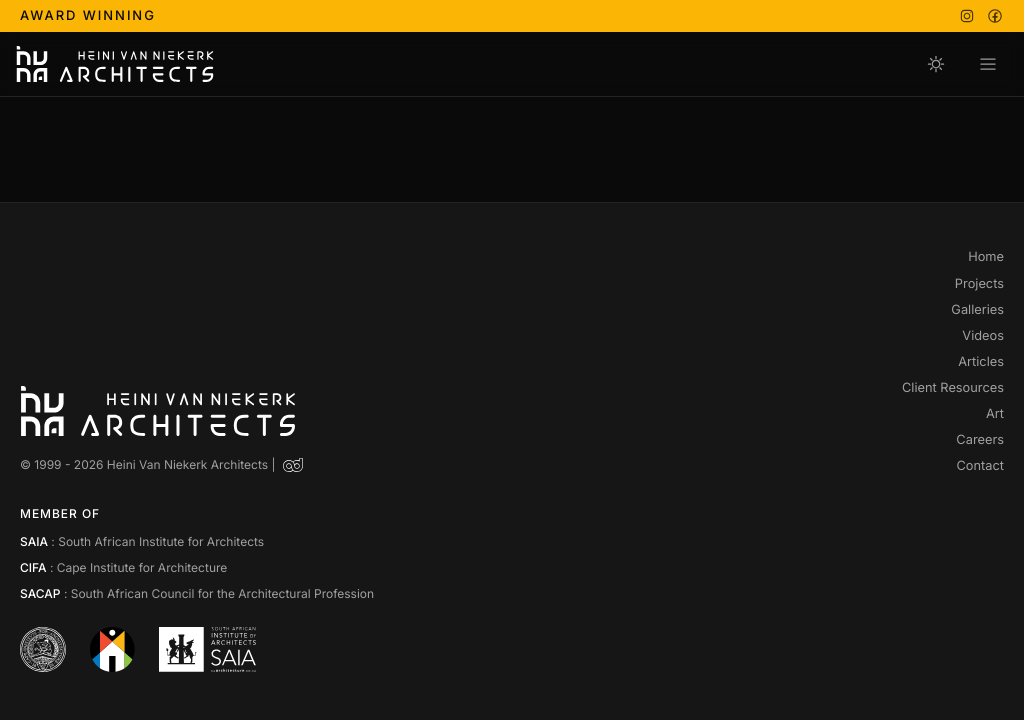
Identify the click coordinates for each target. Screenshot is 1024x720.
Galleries (977, 311)
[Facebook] (995, 16)
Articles (981, 363)
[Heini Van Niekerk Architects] (115, 64)
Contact (980, 467)
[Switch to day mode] (936, 64)
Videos (983, 337)
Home (986, 258)
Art (995, 415)
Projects (979, 285)
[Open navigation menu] (988, 64)
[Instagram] (967, 16)
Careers (980, 441)
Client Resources (953, 389)
